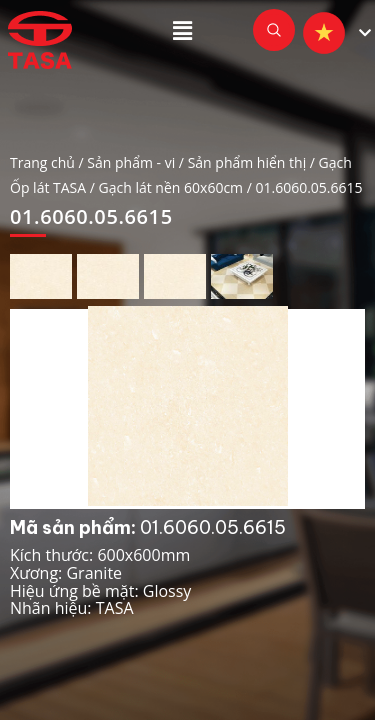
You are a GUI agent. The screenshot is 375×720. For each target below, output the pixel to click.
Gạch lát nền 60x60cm (171, 187)
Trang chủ (42, 162)
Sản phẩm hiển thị (247, 162)
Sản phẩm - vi (131, 162)
